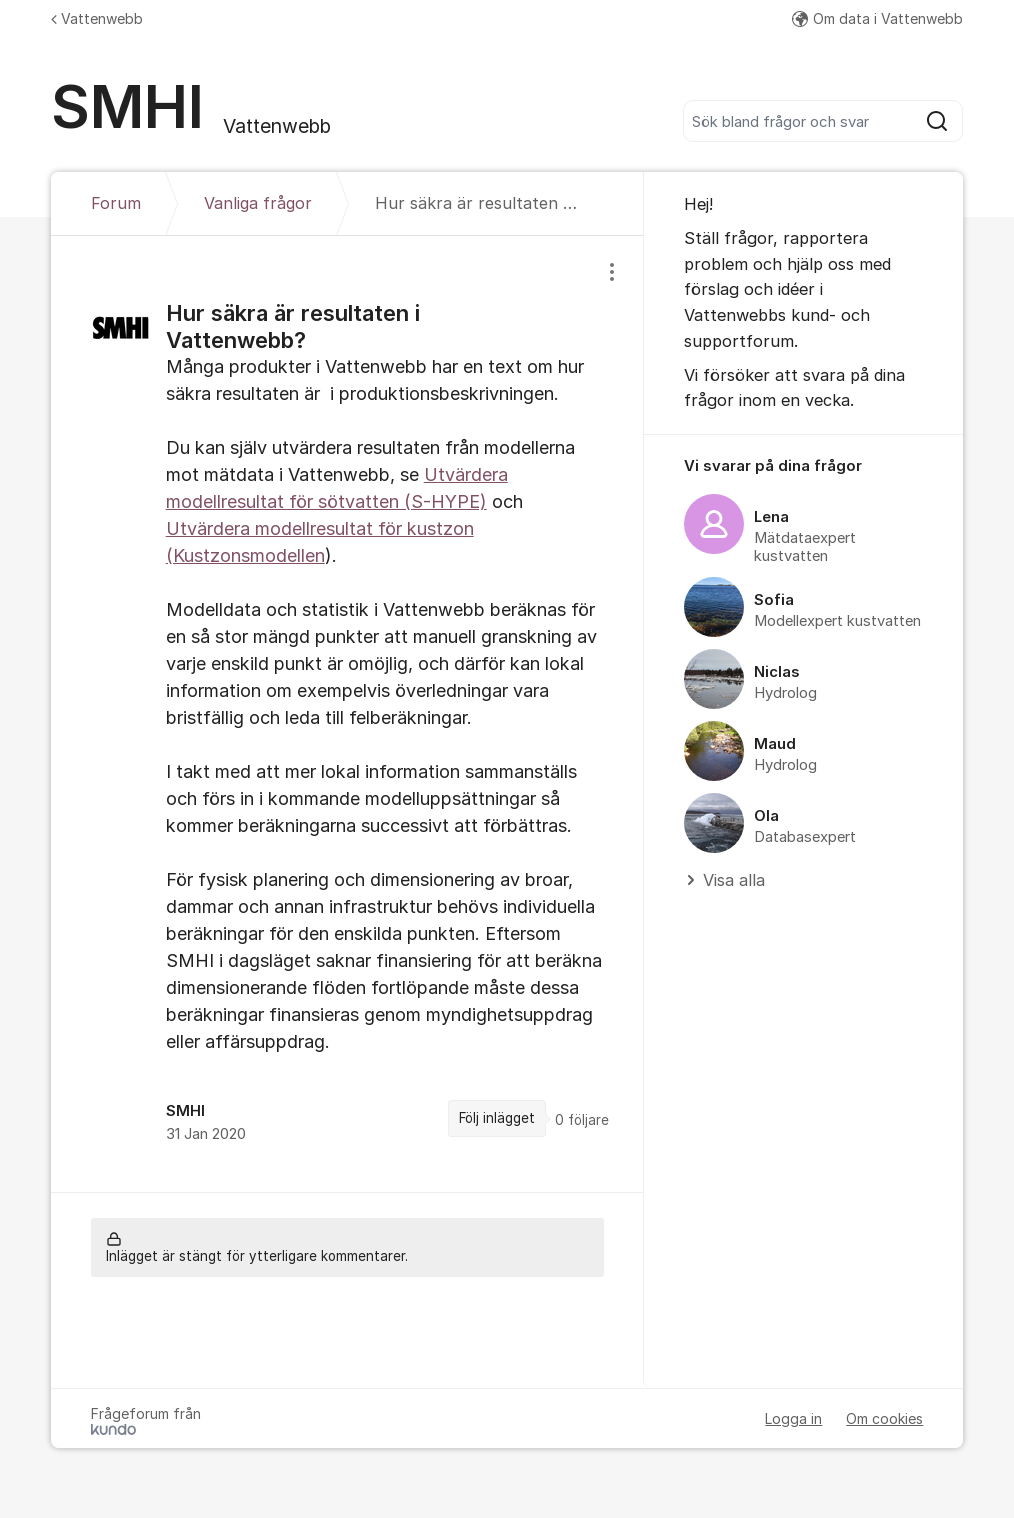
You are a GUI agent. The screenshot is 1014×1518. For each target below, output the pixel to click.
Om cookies (884, 1418)
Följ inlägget (497, 1118)
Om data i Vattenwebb (877, 18)
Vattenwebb (97, 18)
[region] (347, 713)
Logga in (793, 1418)
